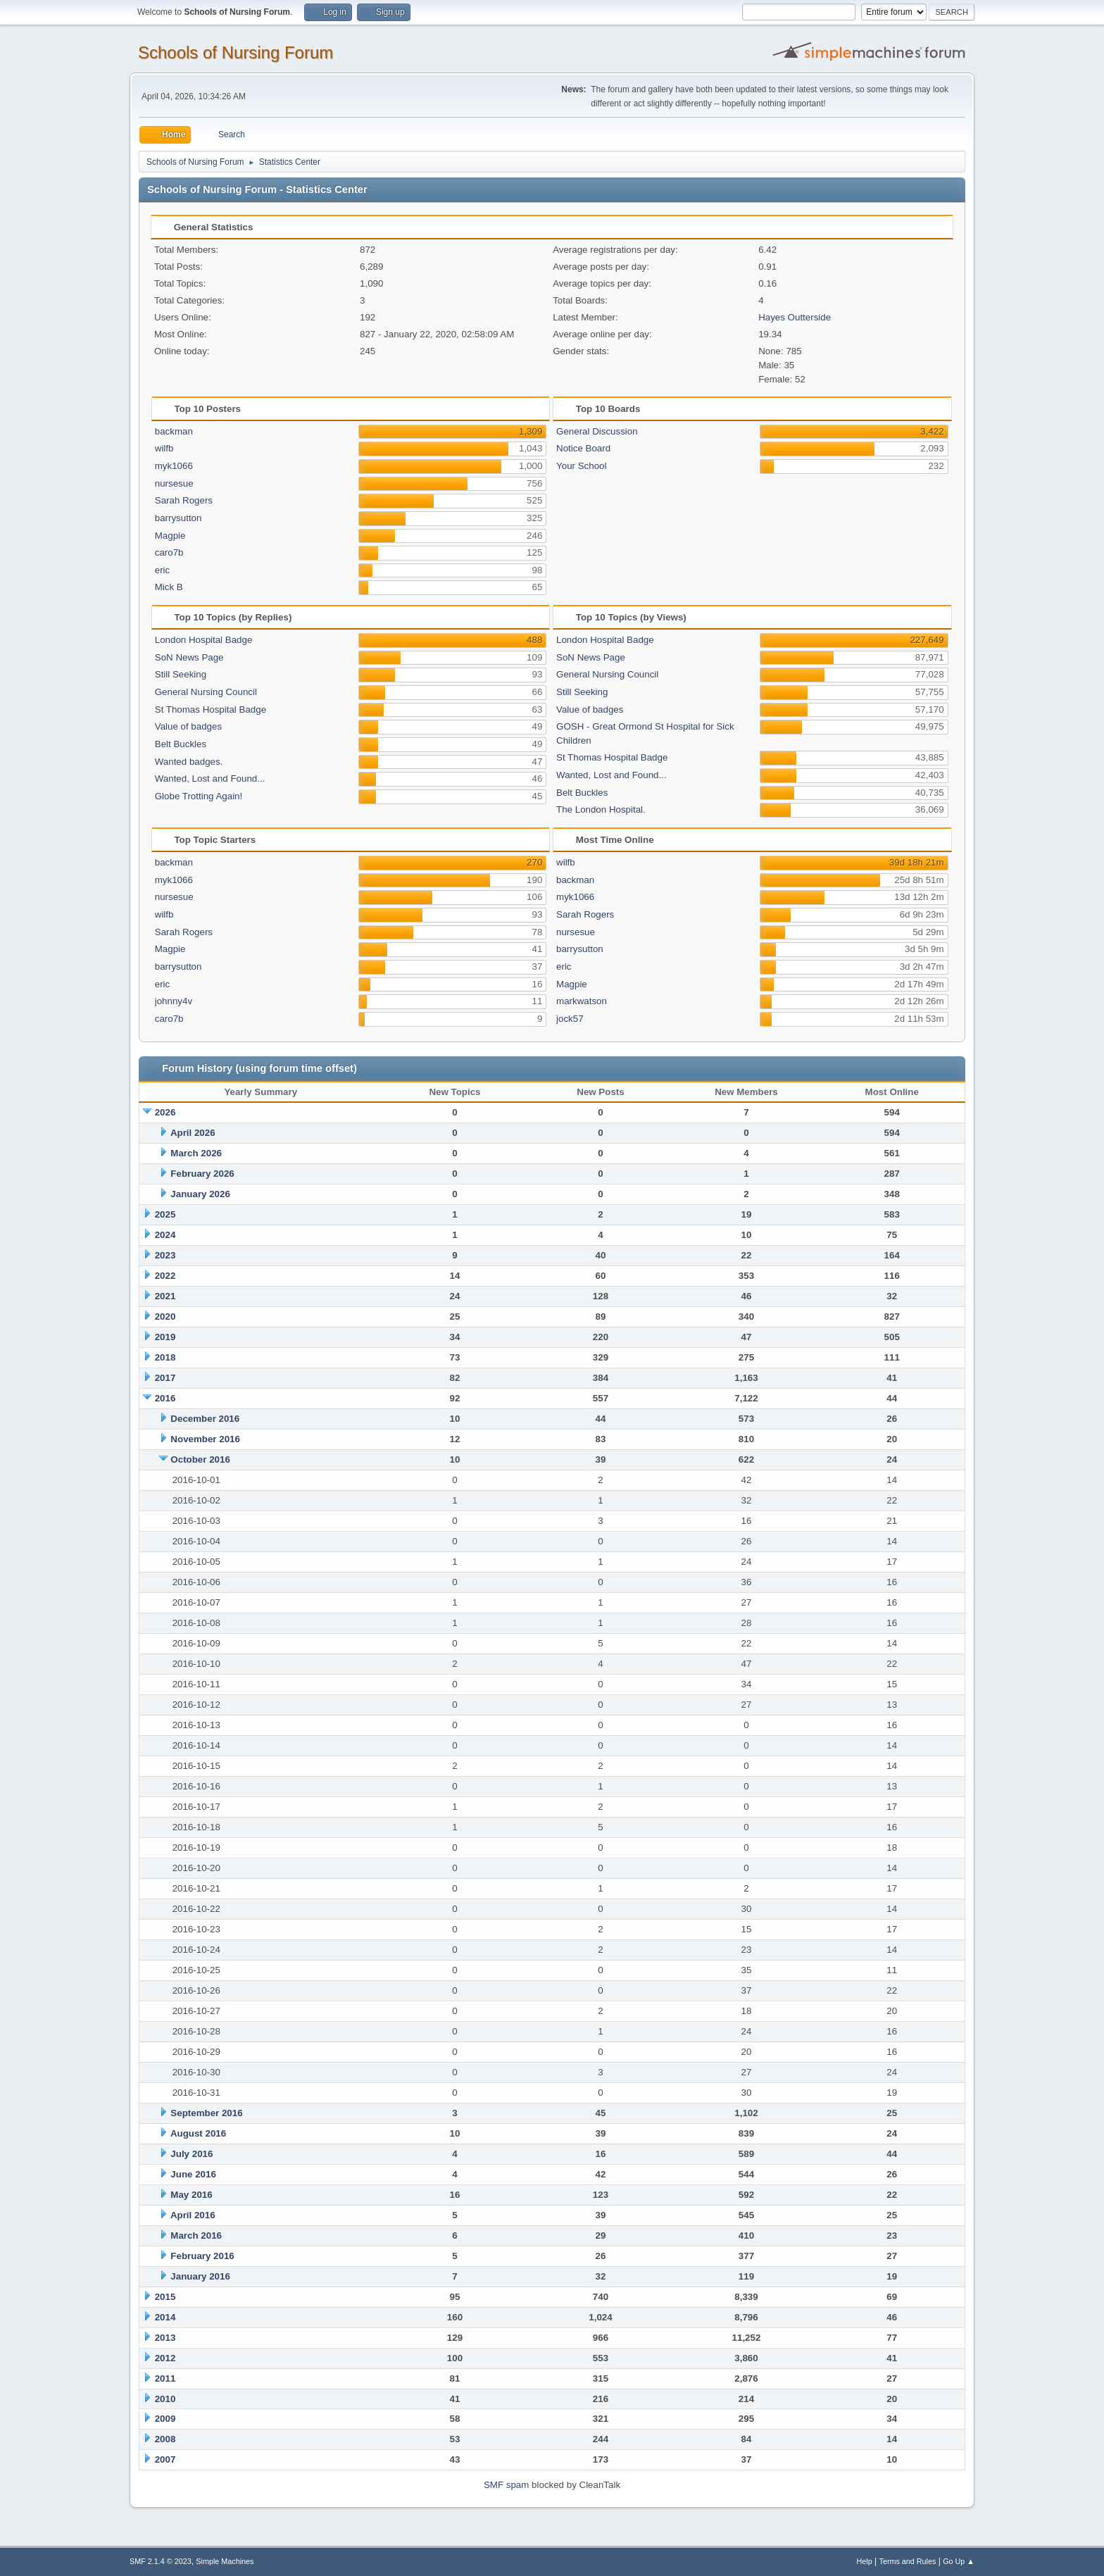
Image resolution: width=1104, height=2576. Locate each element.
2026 (165, 1112)
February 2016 (202, 2256)
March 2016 (196, 2235)
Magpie (170, 535)
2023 (165, 1255)
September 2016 (206, 2113)
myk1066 (174, 466)
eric (162, 570)
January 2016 (200, 2276)
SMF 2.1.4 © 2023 (161, 2561)
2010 (165, 2399)
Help (864, 2561)
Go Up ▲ (958, 2561)
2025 (165, 1214)
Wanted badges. (189, 761)
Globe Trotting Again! (198, 796)
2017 (165, 1378)
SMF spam (506, 2485)
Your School (581, 466)
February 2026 (202, 1173)
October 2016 (200, 1459)
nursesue (174, 483)
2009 (165, 2418)
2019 (165, 1337)
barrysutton (178, 518)
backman (174, 431)
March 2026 (196, 1153)
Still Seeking (180, 674)
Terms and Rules (907, 2561)
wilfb (164, 448)
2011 (165, 2378)
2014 (165, 2317)
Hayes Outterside (794, 317)
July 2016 (191, 2154)
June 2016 (192, 2174)
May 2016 (191, 2194)
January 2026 (200, 1194)
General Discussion (597, 431)
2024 (165, 1235)
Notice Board (583, 448)
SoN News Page (189, 657)
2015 (165, 2296)
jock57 (570, 1018)
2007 (165, 2459)
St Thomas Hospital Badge (210, 709)
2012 (165, 2358)
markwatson (581, 1001)
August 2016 (198, 2133)
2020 (165, 1316)
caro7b (169, 552)
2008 (165, 2439)
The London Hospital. (601, 809)
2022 (165, 1275)
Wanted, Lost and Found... (210, 778)
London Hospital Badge (204, 639)
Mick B (169, 587)
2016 (165, 1398)
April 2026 (192, 1132)
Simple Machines (224, 2561)
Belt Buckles (180, 744)
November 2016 (205, 1439)
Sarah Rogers (184, 500)
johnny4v (173, 1001)
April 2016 (192, 2215)
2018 (165, 1357)
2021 (165, 1296)
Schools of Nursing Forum (235, 52)
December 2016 (204, 1418)
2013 (165, 2337)
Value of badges (188, 726)
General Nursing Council (206, 692)
